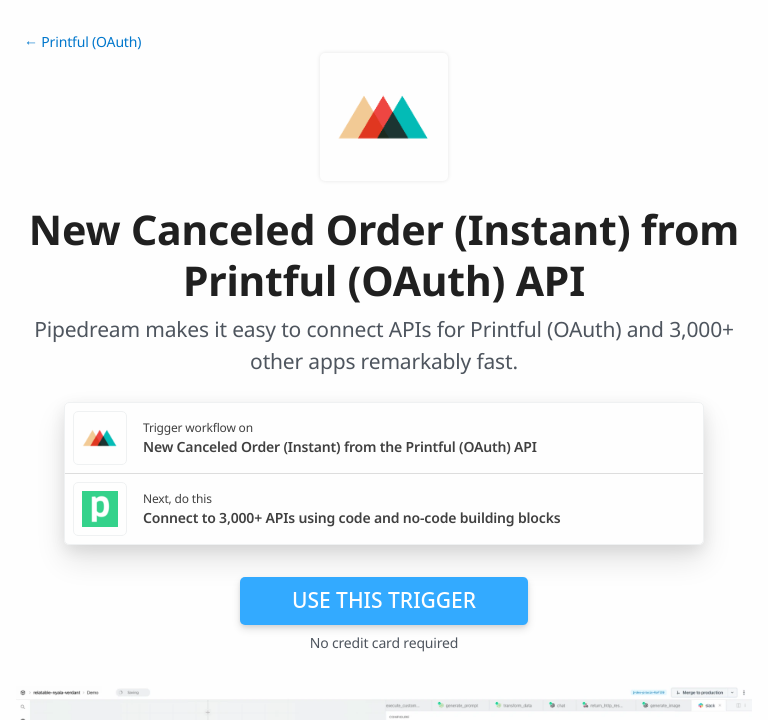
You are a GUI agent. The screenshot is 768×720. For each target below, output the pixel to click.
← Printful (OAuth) (82, 42)
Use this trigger (384, 600)
